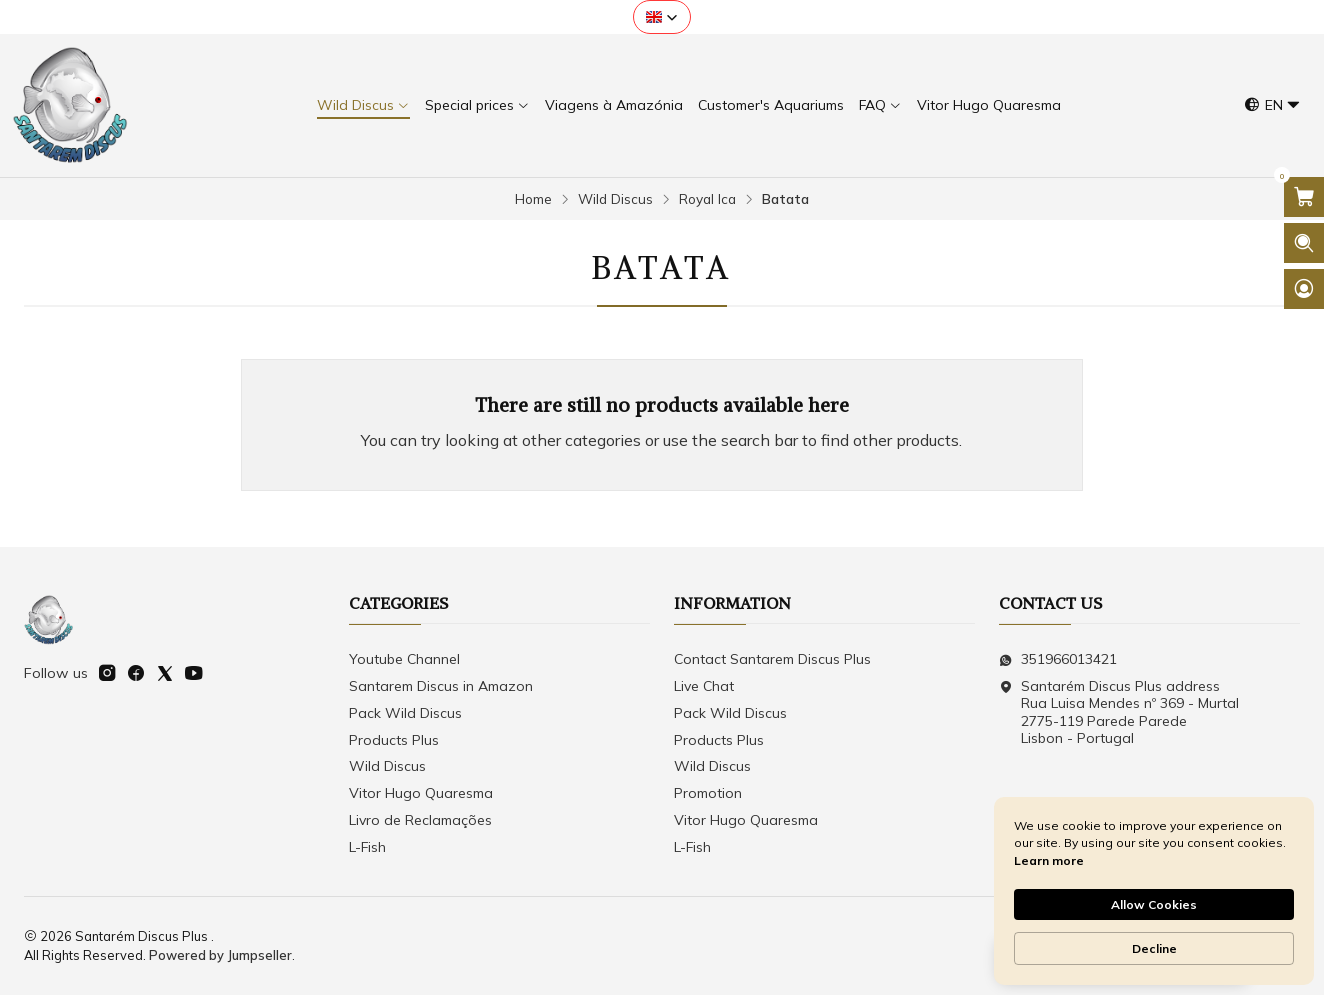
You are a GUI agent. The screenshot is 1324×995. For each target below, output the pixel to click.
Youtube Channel (404, 659)
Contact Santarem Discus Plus (772, 659)
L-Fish (367, 847)
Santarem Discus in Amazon (441, 686)
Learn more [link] (1049, 860)
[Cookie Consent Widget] (1154, 891)
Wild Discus (615, 199)
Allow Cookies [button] (1154, 904)
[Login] (1304, 289)
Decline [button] (1154, 948)
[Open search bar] (1304, 243)
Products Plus (394, 740)
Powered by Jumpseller (220, 955)
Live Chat (704, 686)
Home (533, 199)
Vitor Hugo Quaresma (421, 793)
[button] (662, 17)
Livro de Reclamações (420, 820)
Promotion (708, 793)
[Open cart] (1304, 197)
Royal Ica (707, 199)
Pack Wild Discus (405, 713)
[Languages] (1272, 105)
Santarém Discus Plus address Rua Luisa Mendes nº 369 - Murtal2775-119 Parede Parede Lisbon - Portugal (1119, 712)
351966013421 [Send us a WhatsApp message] (1058, 659)
